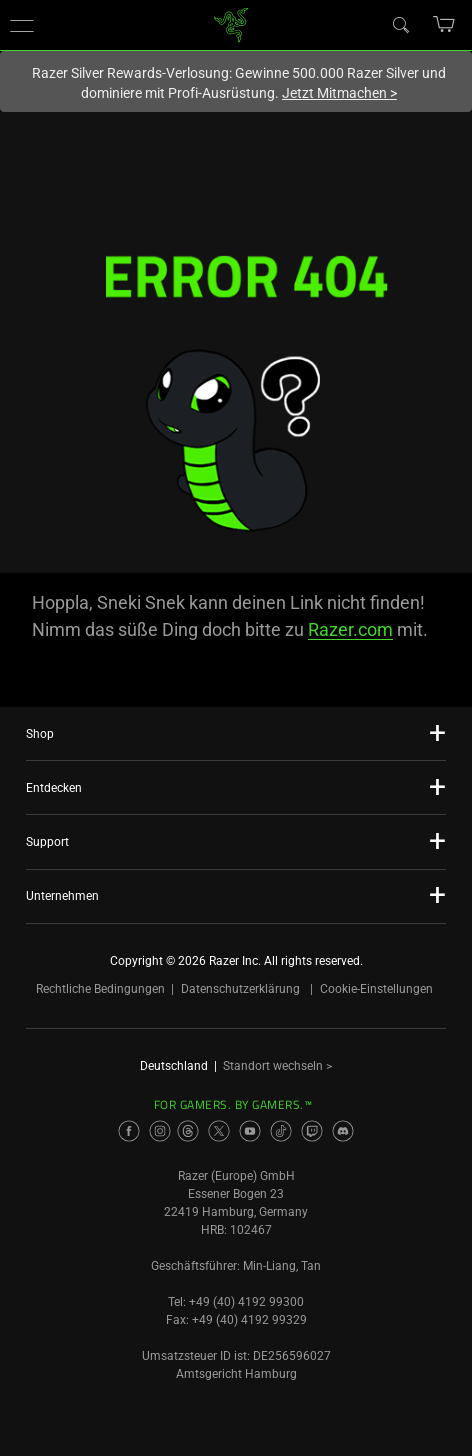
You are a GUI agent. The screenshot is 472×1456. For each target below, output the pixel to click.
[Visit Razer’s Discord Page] (343, 1131)
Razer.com (350, 629)
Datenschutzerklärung (240, 989)
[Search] (400, 24)
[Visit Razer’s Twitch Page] (312, 1131)
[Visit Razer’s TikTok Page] (281, 1131)
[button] (22, 25)
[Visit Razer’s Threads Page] (188, 1131)
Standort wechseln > (277, 1066)
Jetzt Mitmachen (339, 93)
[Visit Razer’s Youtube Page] (250, 1131)
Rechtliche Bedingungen (100, 989)
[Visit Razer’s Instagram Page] (160, 1131)
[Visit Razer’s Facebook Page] (129, 1131)
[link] (231, 23)
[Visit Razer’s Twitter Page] (219, 1131)
